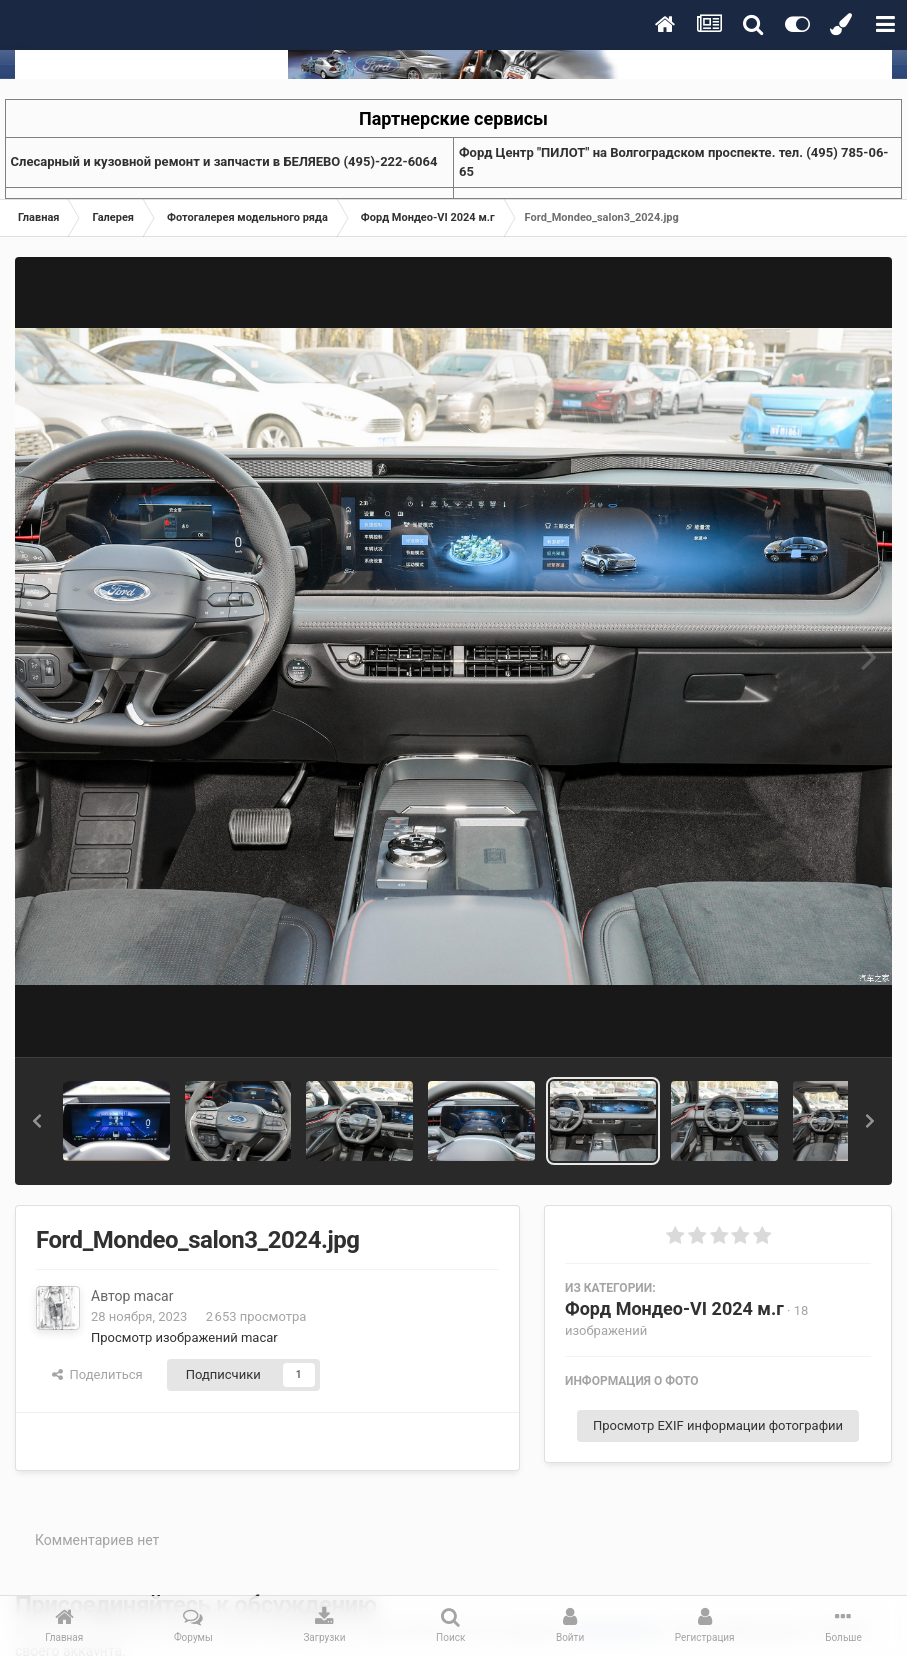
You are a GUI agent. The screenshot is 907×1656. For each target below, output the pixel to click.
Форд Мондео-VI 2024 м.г (674, 1308)
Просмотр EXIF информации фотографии (718, 1425)
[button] (37, 1121)
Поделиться (97, 1374)
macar (154, 1296)
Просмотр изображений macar (184, 1337)
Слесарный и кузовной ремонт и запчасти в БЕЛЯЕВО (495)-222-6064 (224, 161)
